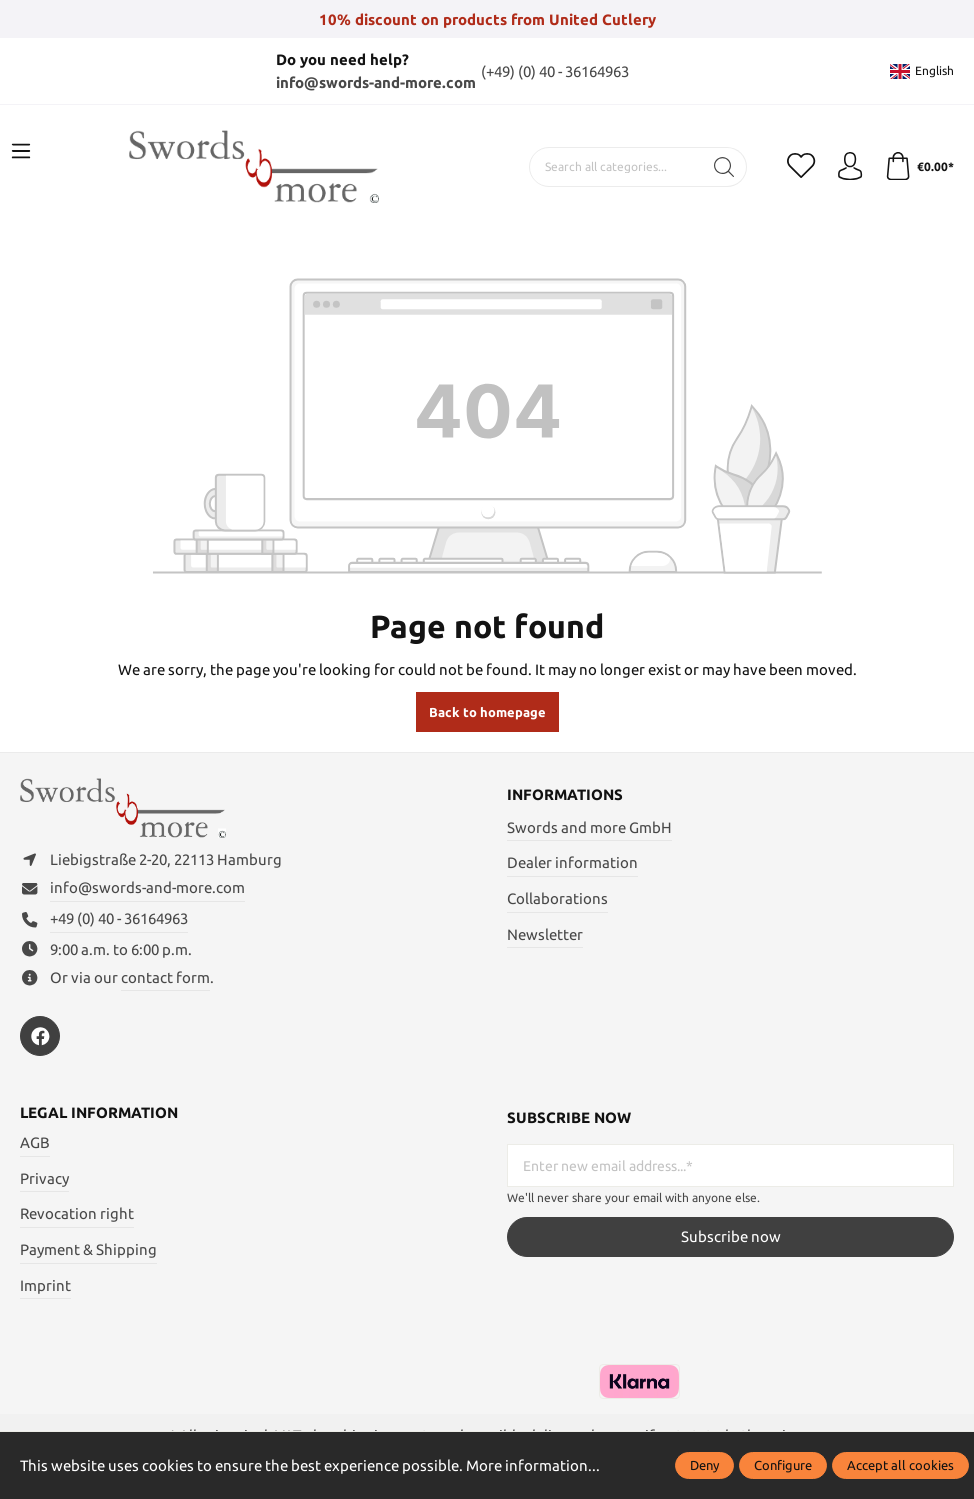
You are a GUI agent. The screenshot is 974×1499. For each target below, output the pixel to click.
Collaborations (557, 898)
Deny (704, 1465)
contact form (165, 981)
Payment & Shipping (88, 1254)
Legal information (99, 1118)
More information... (533, 1465)
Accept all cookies (900, 1465)
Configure (783, 1465)
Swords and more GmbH (589, 826)
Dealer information (572, 862)
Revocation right (77, 1218)
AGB (35, 1147)
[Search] (719, 167)
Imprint (45, 1289)
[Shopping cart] (918, 167)
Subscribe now (731, 1241)
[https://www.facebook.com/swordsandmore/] (40, 1041)
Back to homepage (487, 711)
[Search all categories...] (612, 167)
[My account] (847, 167)
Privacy (44, 1183)
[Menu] (21, 151)
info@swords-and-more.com (376, 82)
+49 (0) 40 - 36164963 (119, 922)
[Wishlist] (797, 167)
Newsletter (545, 933)
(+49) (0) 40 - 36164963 (555, 71)
